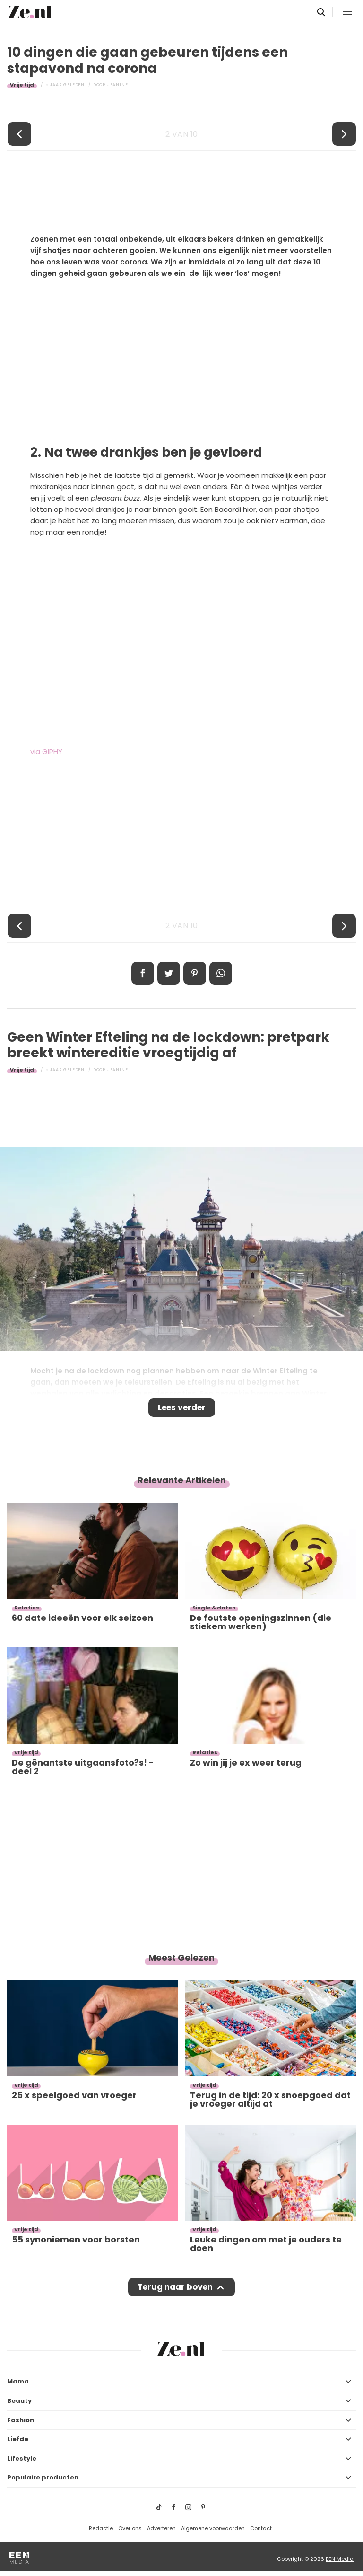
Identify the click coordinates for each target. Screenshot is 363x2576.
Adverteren (161, 2528)
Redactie (101, 2528)
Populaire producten (42, 2477)
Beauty (19, 2400)
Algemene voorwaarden (213, 2528)
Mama (18, 2381)
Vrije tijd (22, 84)
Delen (142, 973)
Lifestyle (21, 2458)
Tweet (168, 973)
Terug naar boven (175, 2287)
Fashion (20, 2420)
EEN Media (340, 2559)
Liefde (17, 2439)
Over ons (130, 2528)
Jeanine (117, 85)
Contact (261, 2528)
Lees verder (182, 1407)
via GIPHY (46, 751)
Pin (194, 973)
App (220, 973)
